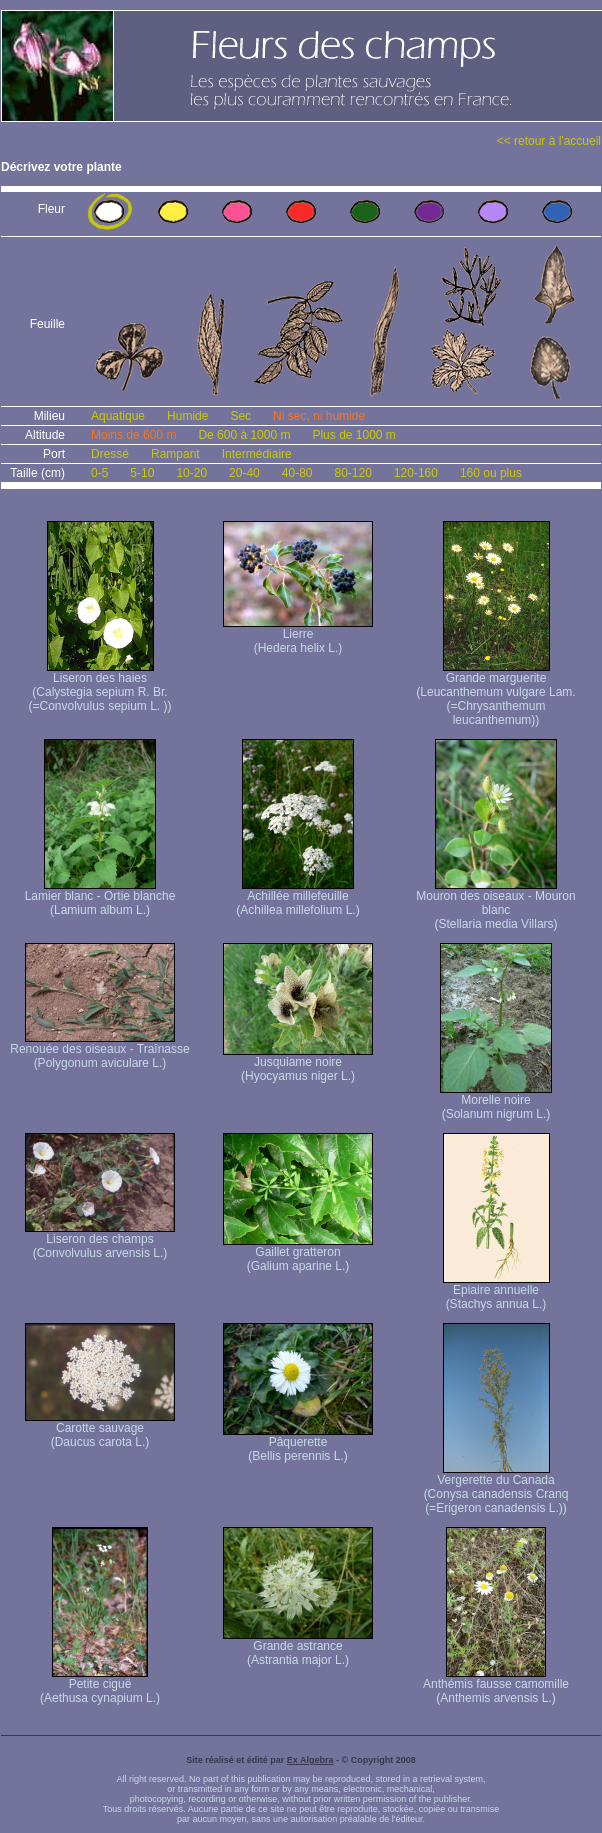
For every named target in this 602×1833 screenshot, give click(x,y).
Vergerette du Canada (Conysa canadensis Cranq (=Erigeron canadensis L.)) (496, 1488)
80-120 (352, 473)
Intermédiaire (257, 454)
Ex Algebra (310, 1760)
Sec (240, 416)
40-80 (297, 473)
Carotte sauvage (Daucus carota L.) (100, 1429)
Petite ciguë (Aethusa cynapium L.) (100, 1685)
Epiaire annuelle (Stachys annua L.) (496, 1291)
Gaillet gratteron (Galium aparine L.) (298, 1253)
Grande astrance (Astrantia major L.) (298, 1647)
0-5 (99, 473)
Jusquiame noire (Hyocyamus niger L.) (298, 1063)
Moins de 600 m (133, 435)
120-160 (416, 473)
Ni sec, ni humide (319, 416)
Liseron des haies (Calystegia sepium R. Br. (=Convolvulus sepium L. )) (99, 686)
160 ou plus (491, 473)
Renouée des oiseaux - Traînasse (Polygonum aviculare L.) (99, 1050)
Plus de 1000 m (353, 435)
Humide (187, 416)
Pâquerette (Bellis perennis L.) (298, 1443)
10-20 (191, 473)
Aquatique (118, 416)
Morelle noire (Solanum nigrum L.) (496, 1101)
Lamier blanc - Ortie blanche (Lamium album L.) (100, 897)
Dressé (110, 454)
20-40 (244, 473)
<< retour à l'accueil (549, 141)
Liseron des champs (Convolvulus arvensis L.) (100, 1240)
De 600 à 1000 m (244, 435)
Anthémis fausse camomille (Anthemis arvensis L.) (496, 1685)
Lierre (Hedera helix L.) (298, 635)
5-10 (142, 473)
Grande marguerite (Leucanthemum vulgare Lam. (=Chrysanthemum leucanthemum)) (495, 693)
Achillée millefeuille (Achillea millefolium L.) (297, 897)
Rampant (175, 454)
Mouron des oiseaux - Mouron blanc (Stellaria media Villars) (495, 904)
